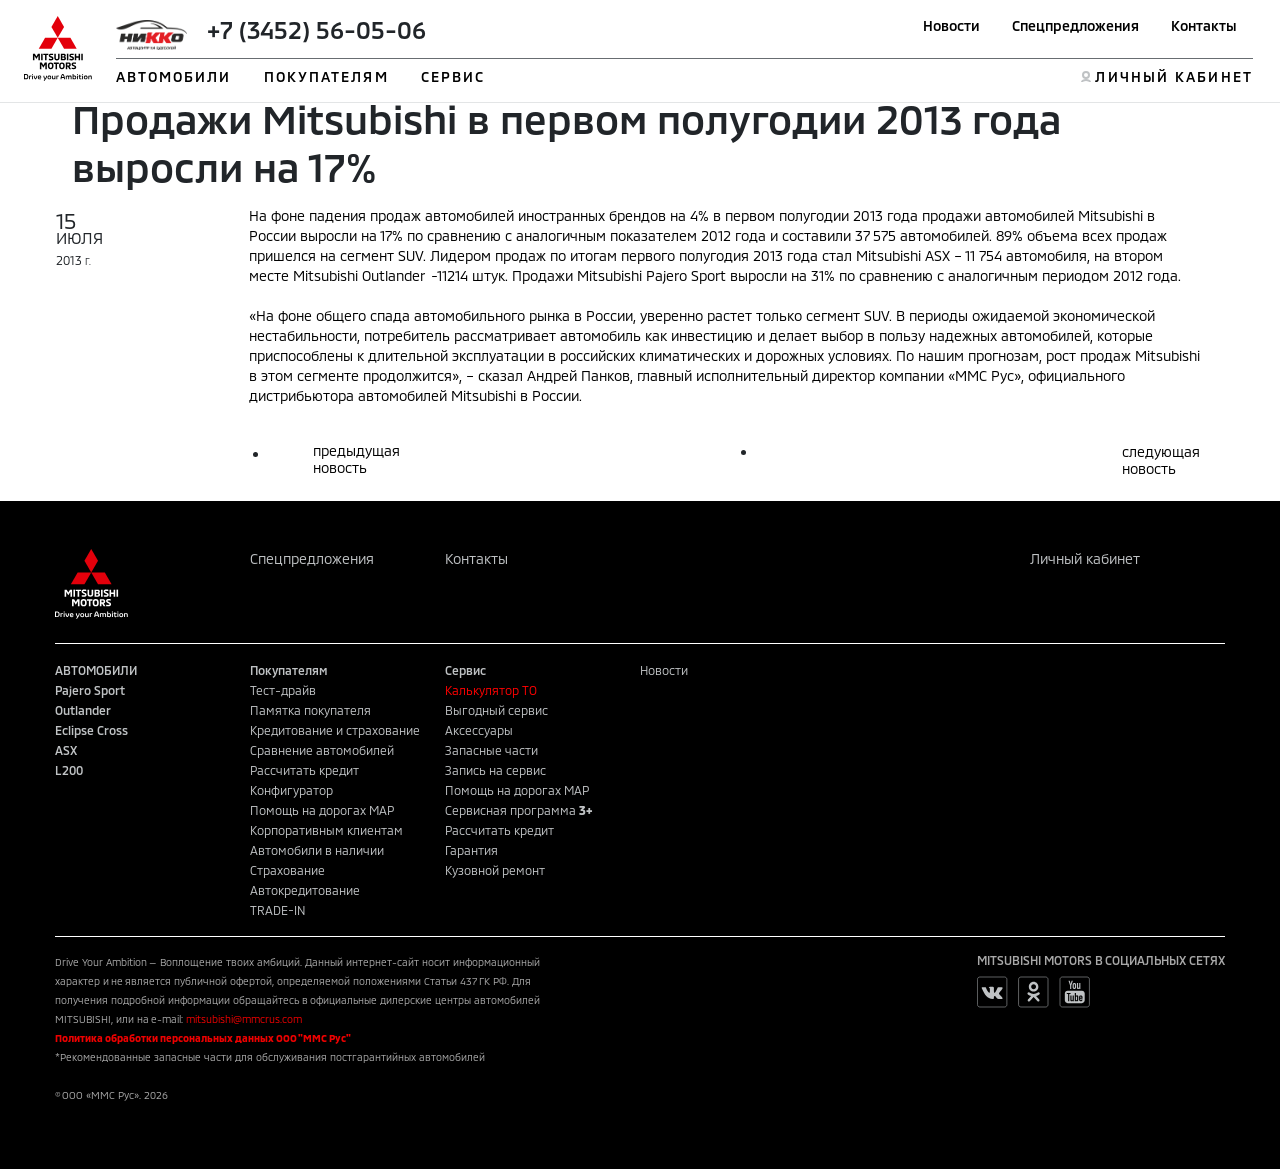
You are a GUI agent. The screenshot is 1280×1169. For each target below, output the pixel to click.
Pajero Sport (90, 690)
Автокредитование (305, 890)
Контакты (1204, 25)
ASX (66, 750)
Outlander (83, 710)
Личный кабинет (1085, 558)
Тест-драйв (283, 690)
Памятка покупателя (310, 710)
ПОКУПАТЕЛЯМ (326, 76)
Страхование (287, 870)
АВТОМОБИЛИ (174, 76)
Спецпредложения (1075, 25)
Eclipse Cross (91, 730)
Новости (951, 25)
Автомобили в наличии (317, 850)
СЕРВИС (453, 76)
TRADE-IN (278, 910)
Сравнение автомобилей (322, 750)
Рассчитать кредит (304, 770)
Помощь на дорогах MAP (322, 810)
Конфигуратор (291, 790)
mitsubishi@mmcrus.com (244, 1019)
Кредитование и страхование (335, 730)
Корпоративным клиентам (326, 830)
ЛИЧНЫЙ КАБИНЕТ (1173, 76)
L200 (69, 770)
